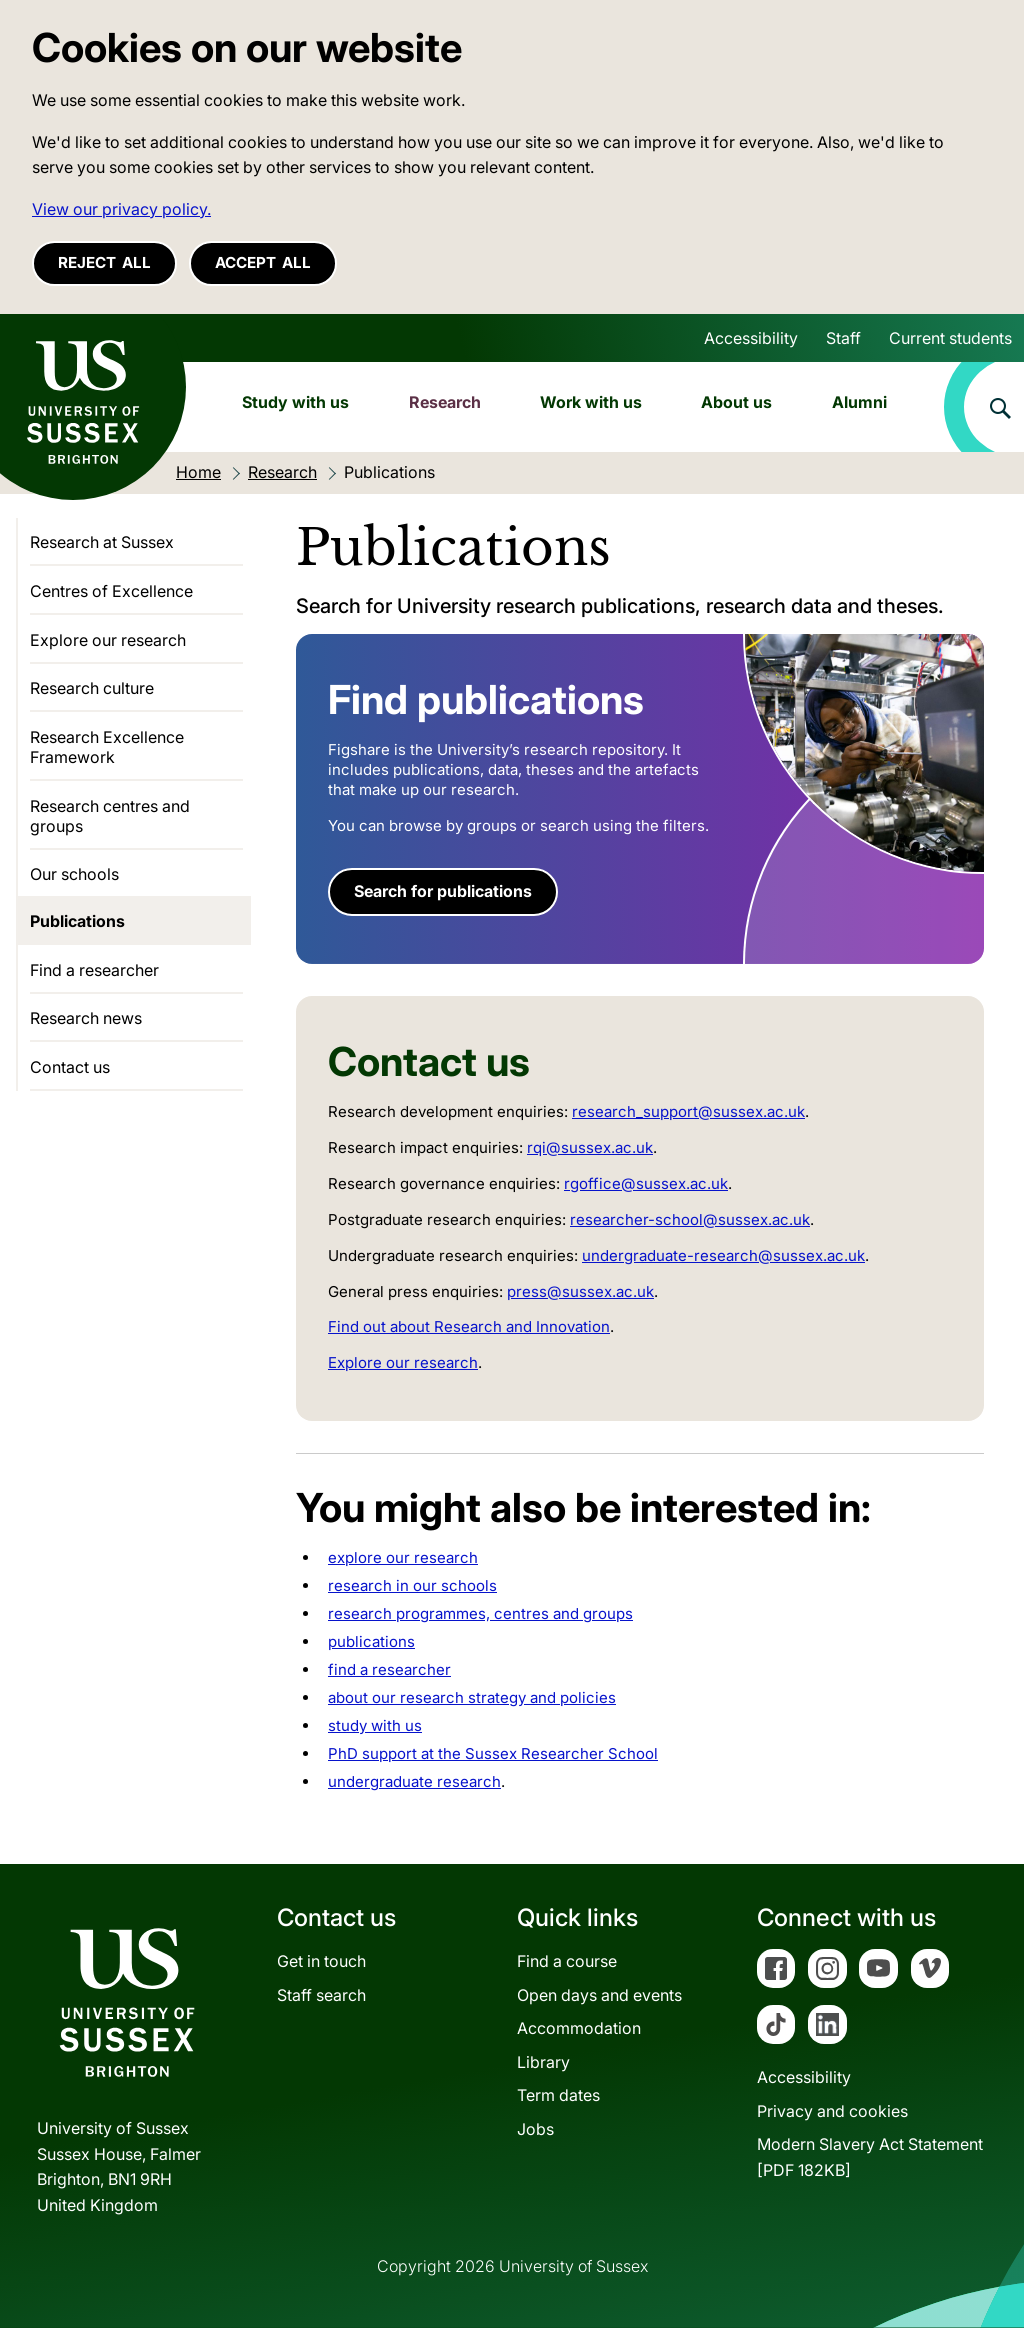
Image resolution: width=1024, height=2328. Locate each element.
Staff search (321, 1995)
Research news (86, 1018)
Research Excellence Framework (107, 747)
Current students (950, 338)
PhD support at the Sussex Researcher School (493, 1753)
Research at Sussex (102, 542)
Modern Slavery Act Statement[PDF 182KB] (870, 2157)
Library (543, 2062)
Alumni (859, 402)
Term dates (558, 2095)
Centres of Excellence (111, 591)
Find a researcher (94, 970)
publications (371, 1641)
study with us (375, 1725)
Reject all (104, 262)
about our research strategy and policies (472, 1697)
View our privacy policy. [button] (121, 209)
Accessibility (751, 338)
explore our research (403, 1557)
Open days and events (599, 1995)
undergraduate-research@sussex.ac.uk (723, 1255)
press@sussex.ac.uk (580, 1291)
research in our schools (412, 1585)
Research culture (92, 688)
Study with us (295, 402)
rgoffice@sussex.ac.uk (646, 1183)
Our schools (74, 874)
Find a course (567, 1961)
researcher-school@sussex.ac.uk (690, 1219)
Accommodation (579, 2028)
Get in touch (321, 1961)
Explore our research (403, 1362)
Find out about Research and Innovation (469, 1326)
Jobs (535, 2129)
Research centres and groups (110, 816)
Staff (843, 338)
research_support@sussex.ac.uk (688, 1111)
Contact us (70, 1067)
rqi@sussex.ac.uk (590, 1147)
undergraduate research (414, 1781)
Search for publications (443, 891)
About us (736, 402)
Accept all (263, 262)
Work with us (591, 402)
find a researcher (389, 1669)
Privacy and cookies (832, 2111)
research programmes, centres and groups (480, 1613)
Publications (77, 921)
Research (445, 402)
